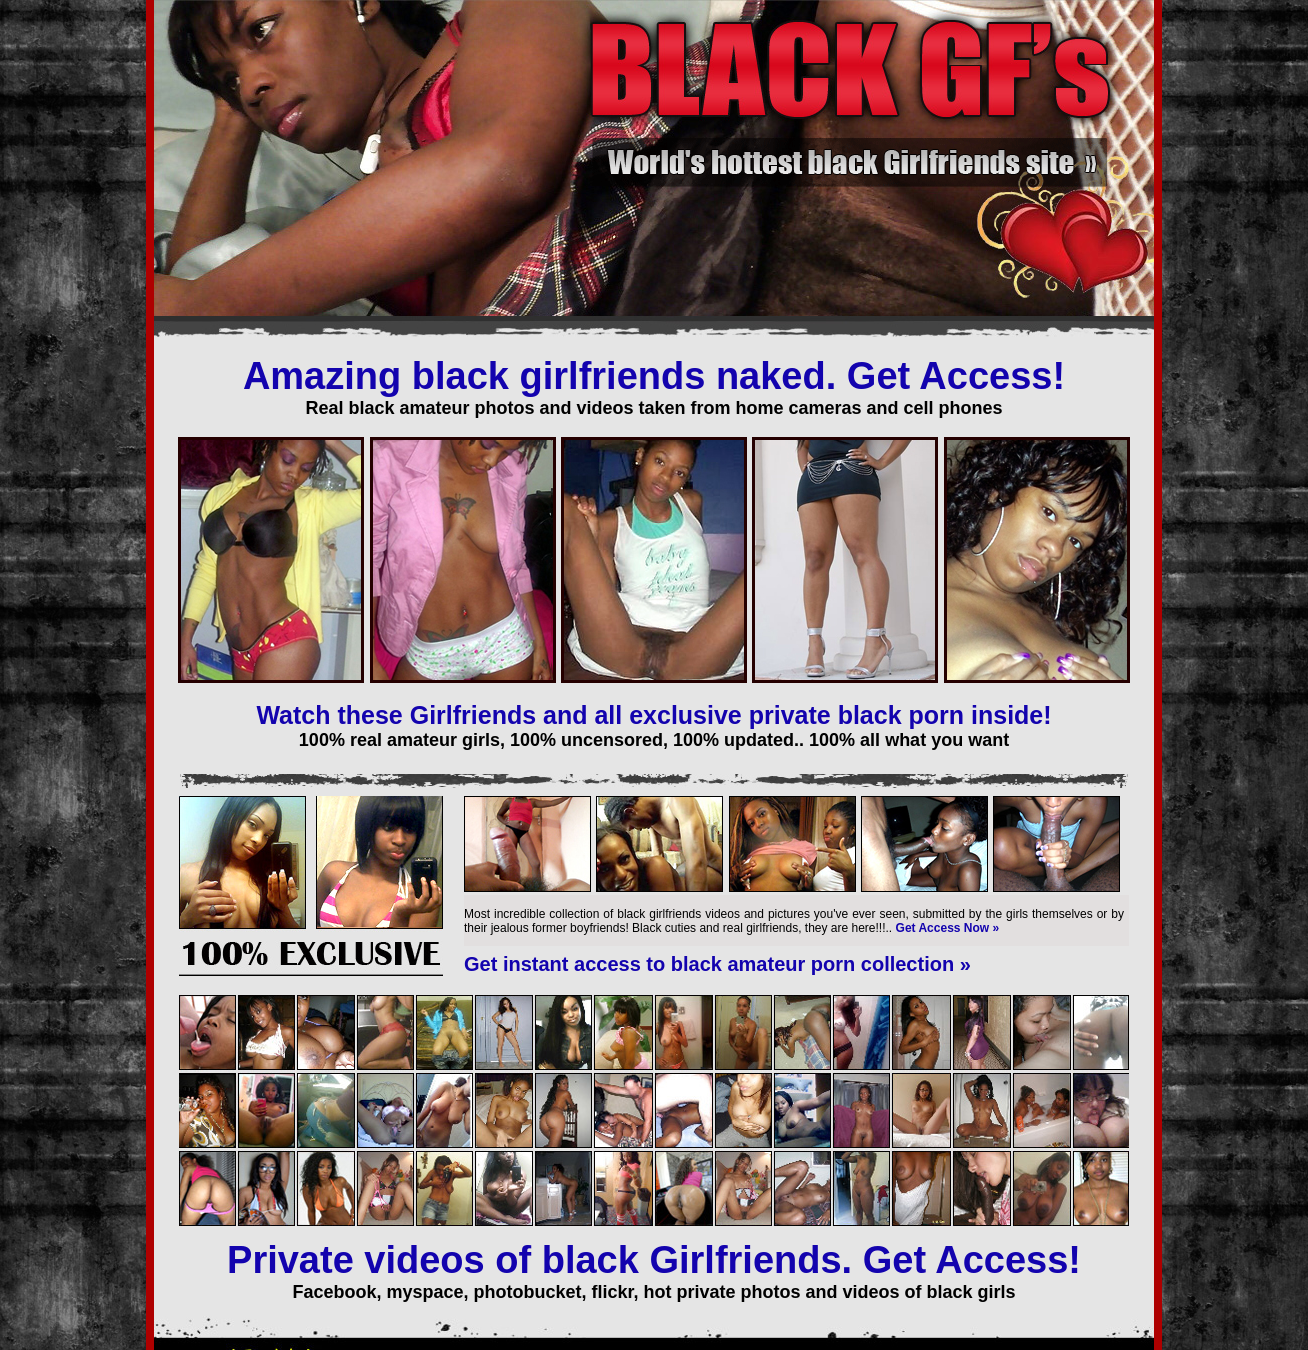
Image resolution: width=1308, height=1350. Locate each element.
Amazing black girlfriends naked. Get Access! (654, 376)
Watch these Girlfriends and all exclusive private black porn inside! (653, 715)
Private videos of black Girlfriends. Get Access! (654, 1260)
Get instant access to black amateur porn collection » (717, 964)
